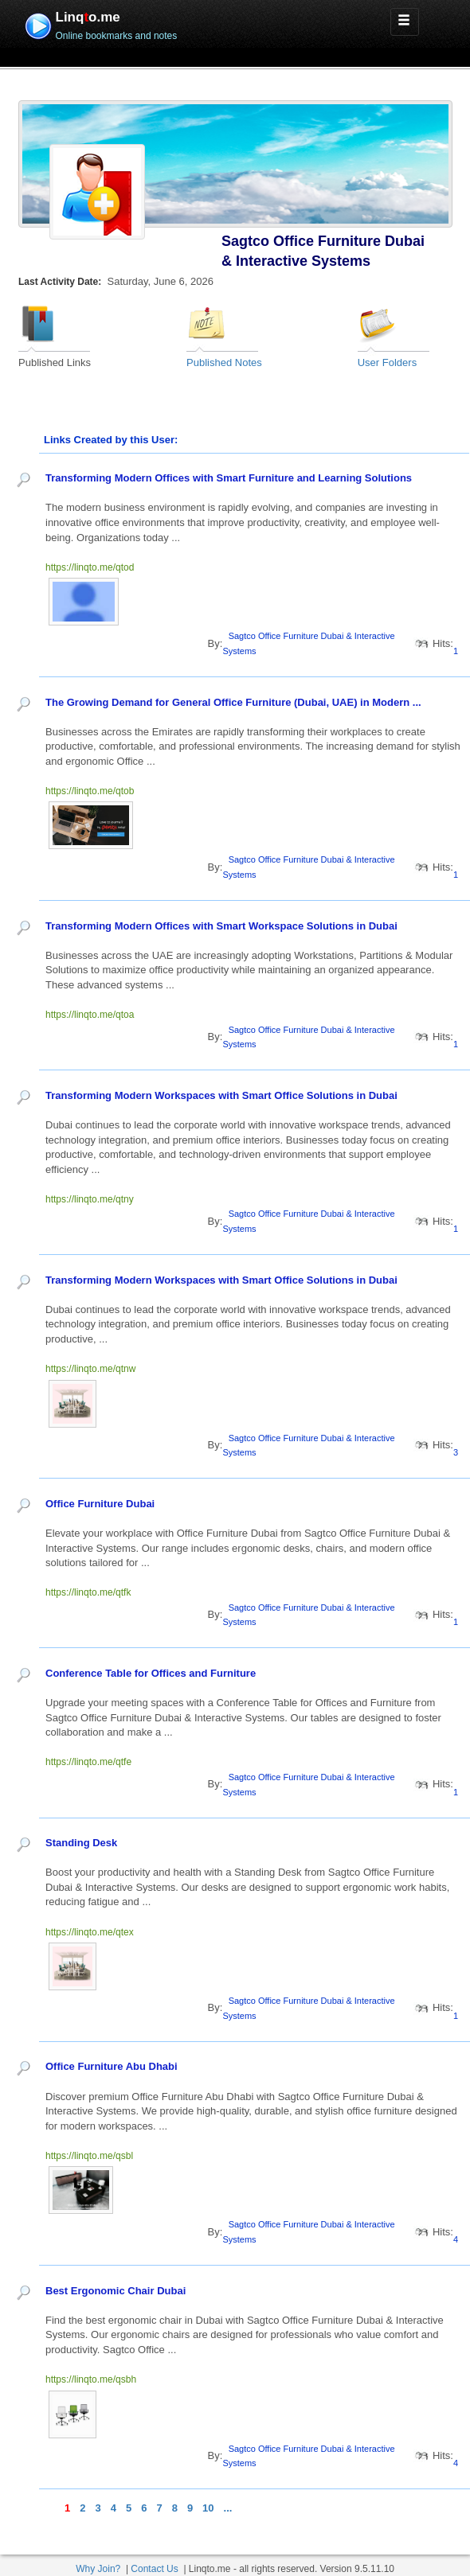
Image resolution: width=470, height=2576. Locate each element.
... (228, 2508)
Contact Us (154, 2568)
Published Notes (224, 362)
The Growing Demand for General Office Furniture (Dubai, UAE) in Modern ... (234, 702)
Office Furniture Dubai (100, 1504)
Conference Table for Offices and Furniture (150, 1673)
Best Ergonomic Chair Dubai (115, 2291)
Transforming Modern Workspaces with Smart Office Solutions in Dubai (221, 1095)
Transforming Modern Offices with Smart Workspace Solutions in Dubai (221, 926)
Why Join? (98, 2568)
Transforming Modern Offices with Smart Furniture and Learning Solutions (228, 478)
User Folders (387, 362)
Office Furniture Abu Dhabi (111, 2066)
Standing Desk (81, 1843)
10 (207, 2508)
